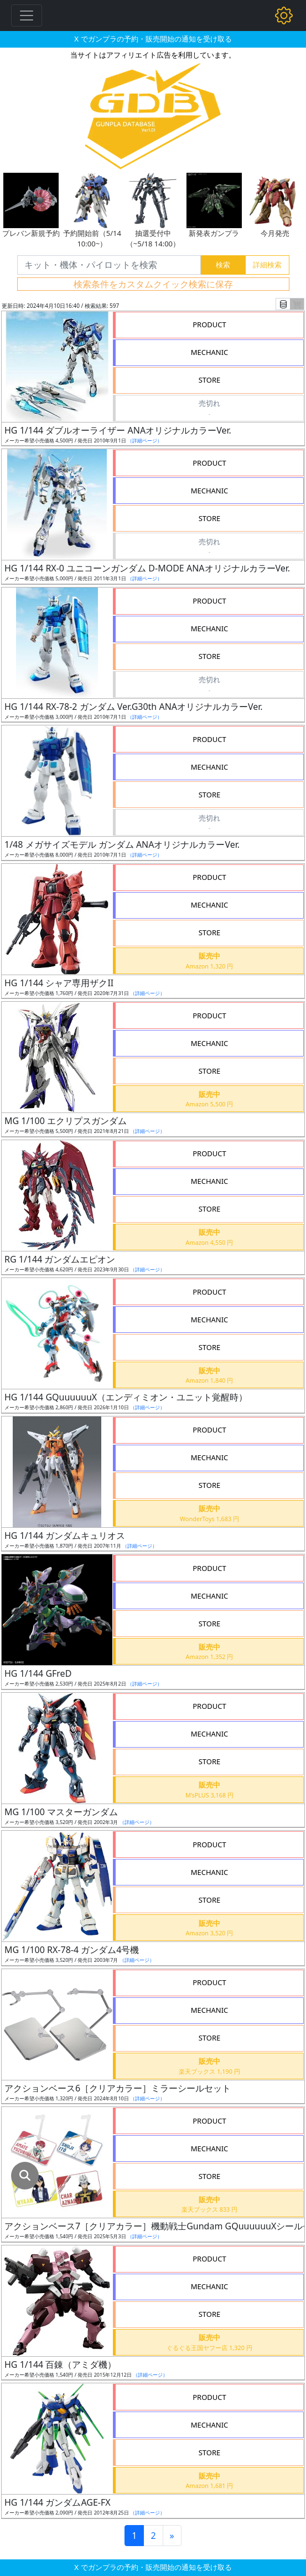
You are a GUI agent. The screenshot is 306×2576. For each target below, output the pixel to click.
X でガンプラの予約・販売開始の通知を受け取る (152, 39)
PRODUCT (209, 324)
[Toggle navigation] (26, 15)
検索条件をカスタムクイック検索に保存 (153, 284)
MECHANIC (210, 352)
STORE (210, 380)
